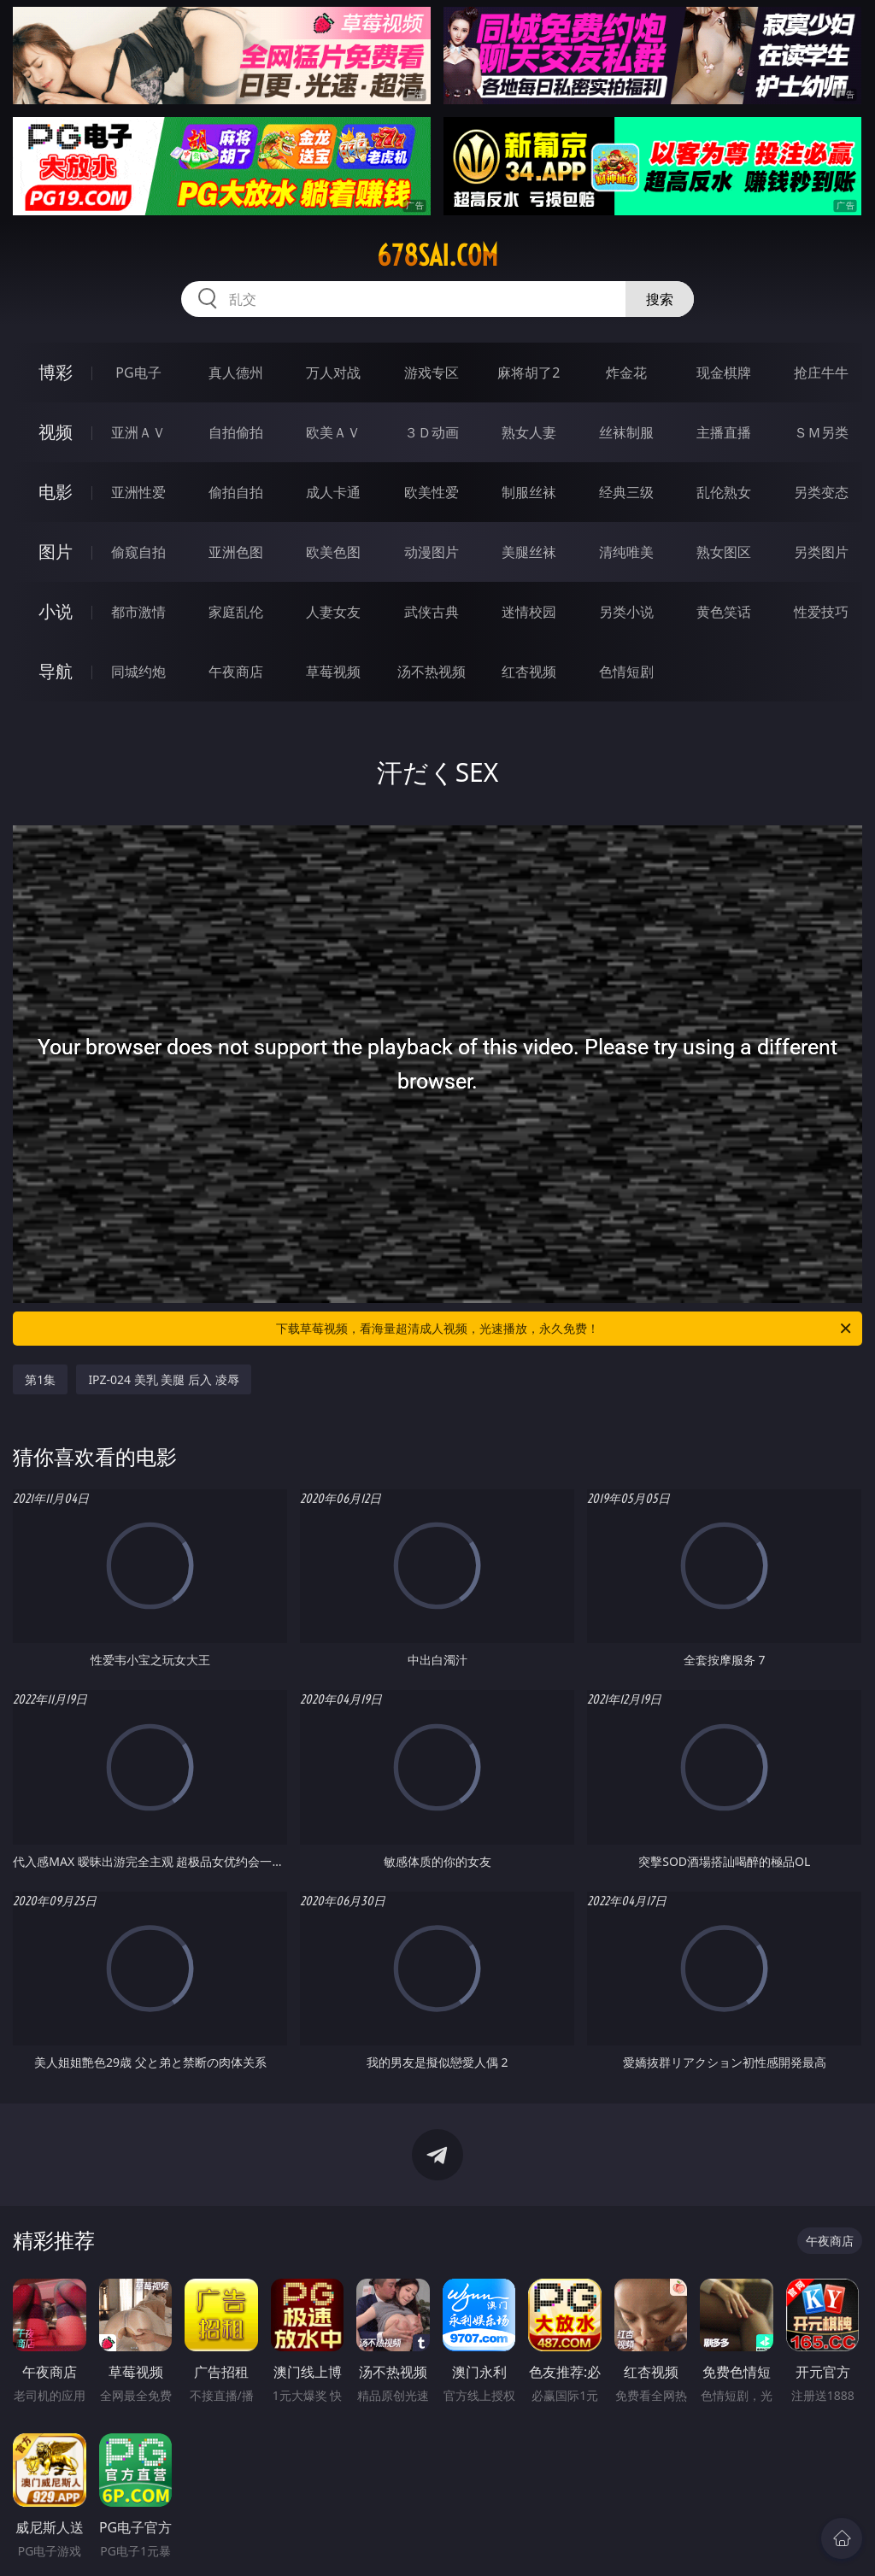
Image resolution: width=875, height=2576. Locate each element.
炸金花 (626, 372)
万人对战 (333, 372)
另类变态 (821, 492)
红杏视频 (529, 671)
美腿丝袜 (529, 552)
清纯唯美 (626, 552)
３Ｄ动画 (431, 432)
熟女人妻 (529, 432)
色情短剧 (626, 671)
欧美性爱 (431, 492)
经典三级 (626, 492)
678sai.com (437, 255)
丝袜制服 (626, 432)
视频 (55, 431)
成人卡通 (333, 492)
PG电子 (138, 372)
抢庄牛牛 (821, 372)
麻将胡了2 (528, 372)
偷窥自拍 (138, 552)
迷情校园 (529, 611)
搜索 (659, 299)
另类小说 (626, 611)
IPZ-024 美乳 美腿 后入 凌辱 (163, 1379)
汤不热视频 (431, 671)
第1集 (40, 1379)
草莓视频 (333, 671)
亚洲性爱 (138, 492)
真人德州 (235, 372)
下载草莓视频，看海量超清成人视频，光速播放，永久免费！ (565, 1328)
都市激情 (138, 611)
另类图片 (821, 552)
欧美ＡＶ (333, 432)
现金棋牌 (723, 372)
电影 (55, 491)
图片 (55, 551)
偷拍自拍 (235, 492)
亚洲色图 (235, 552)
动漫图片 (431, 552)
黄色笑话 (723, 611)
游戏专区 (431, 372)
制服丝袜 (529, 492)
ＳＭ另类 (821, 432)
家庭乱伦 (235, 611)
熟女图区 (723, 552)
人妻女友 (333, 611)
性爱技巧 (821, 611)
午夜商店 (235, 671)
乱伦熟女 (723, 492)
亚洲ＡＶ (138, 432)
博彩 (55, 372)
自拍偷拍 (235, 432)
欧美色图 (333, 552)
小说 (55, 611)
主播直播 (723, 432)
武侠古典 (431, 611)
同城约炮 (138, 671)
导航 (55, 671)
